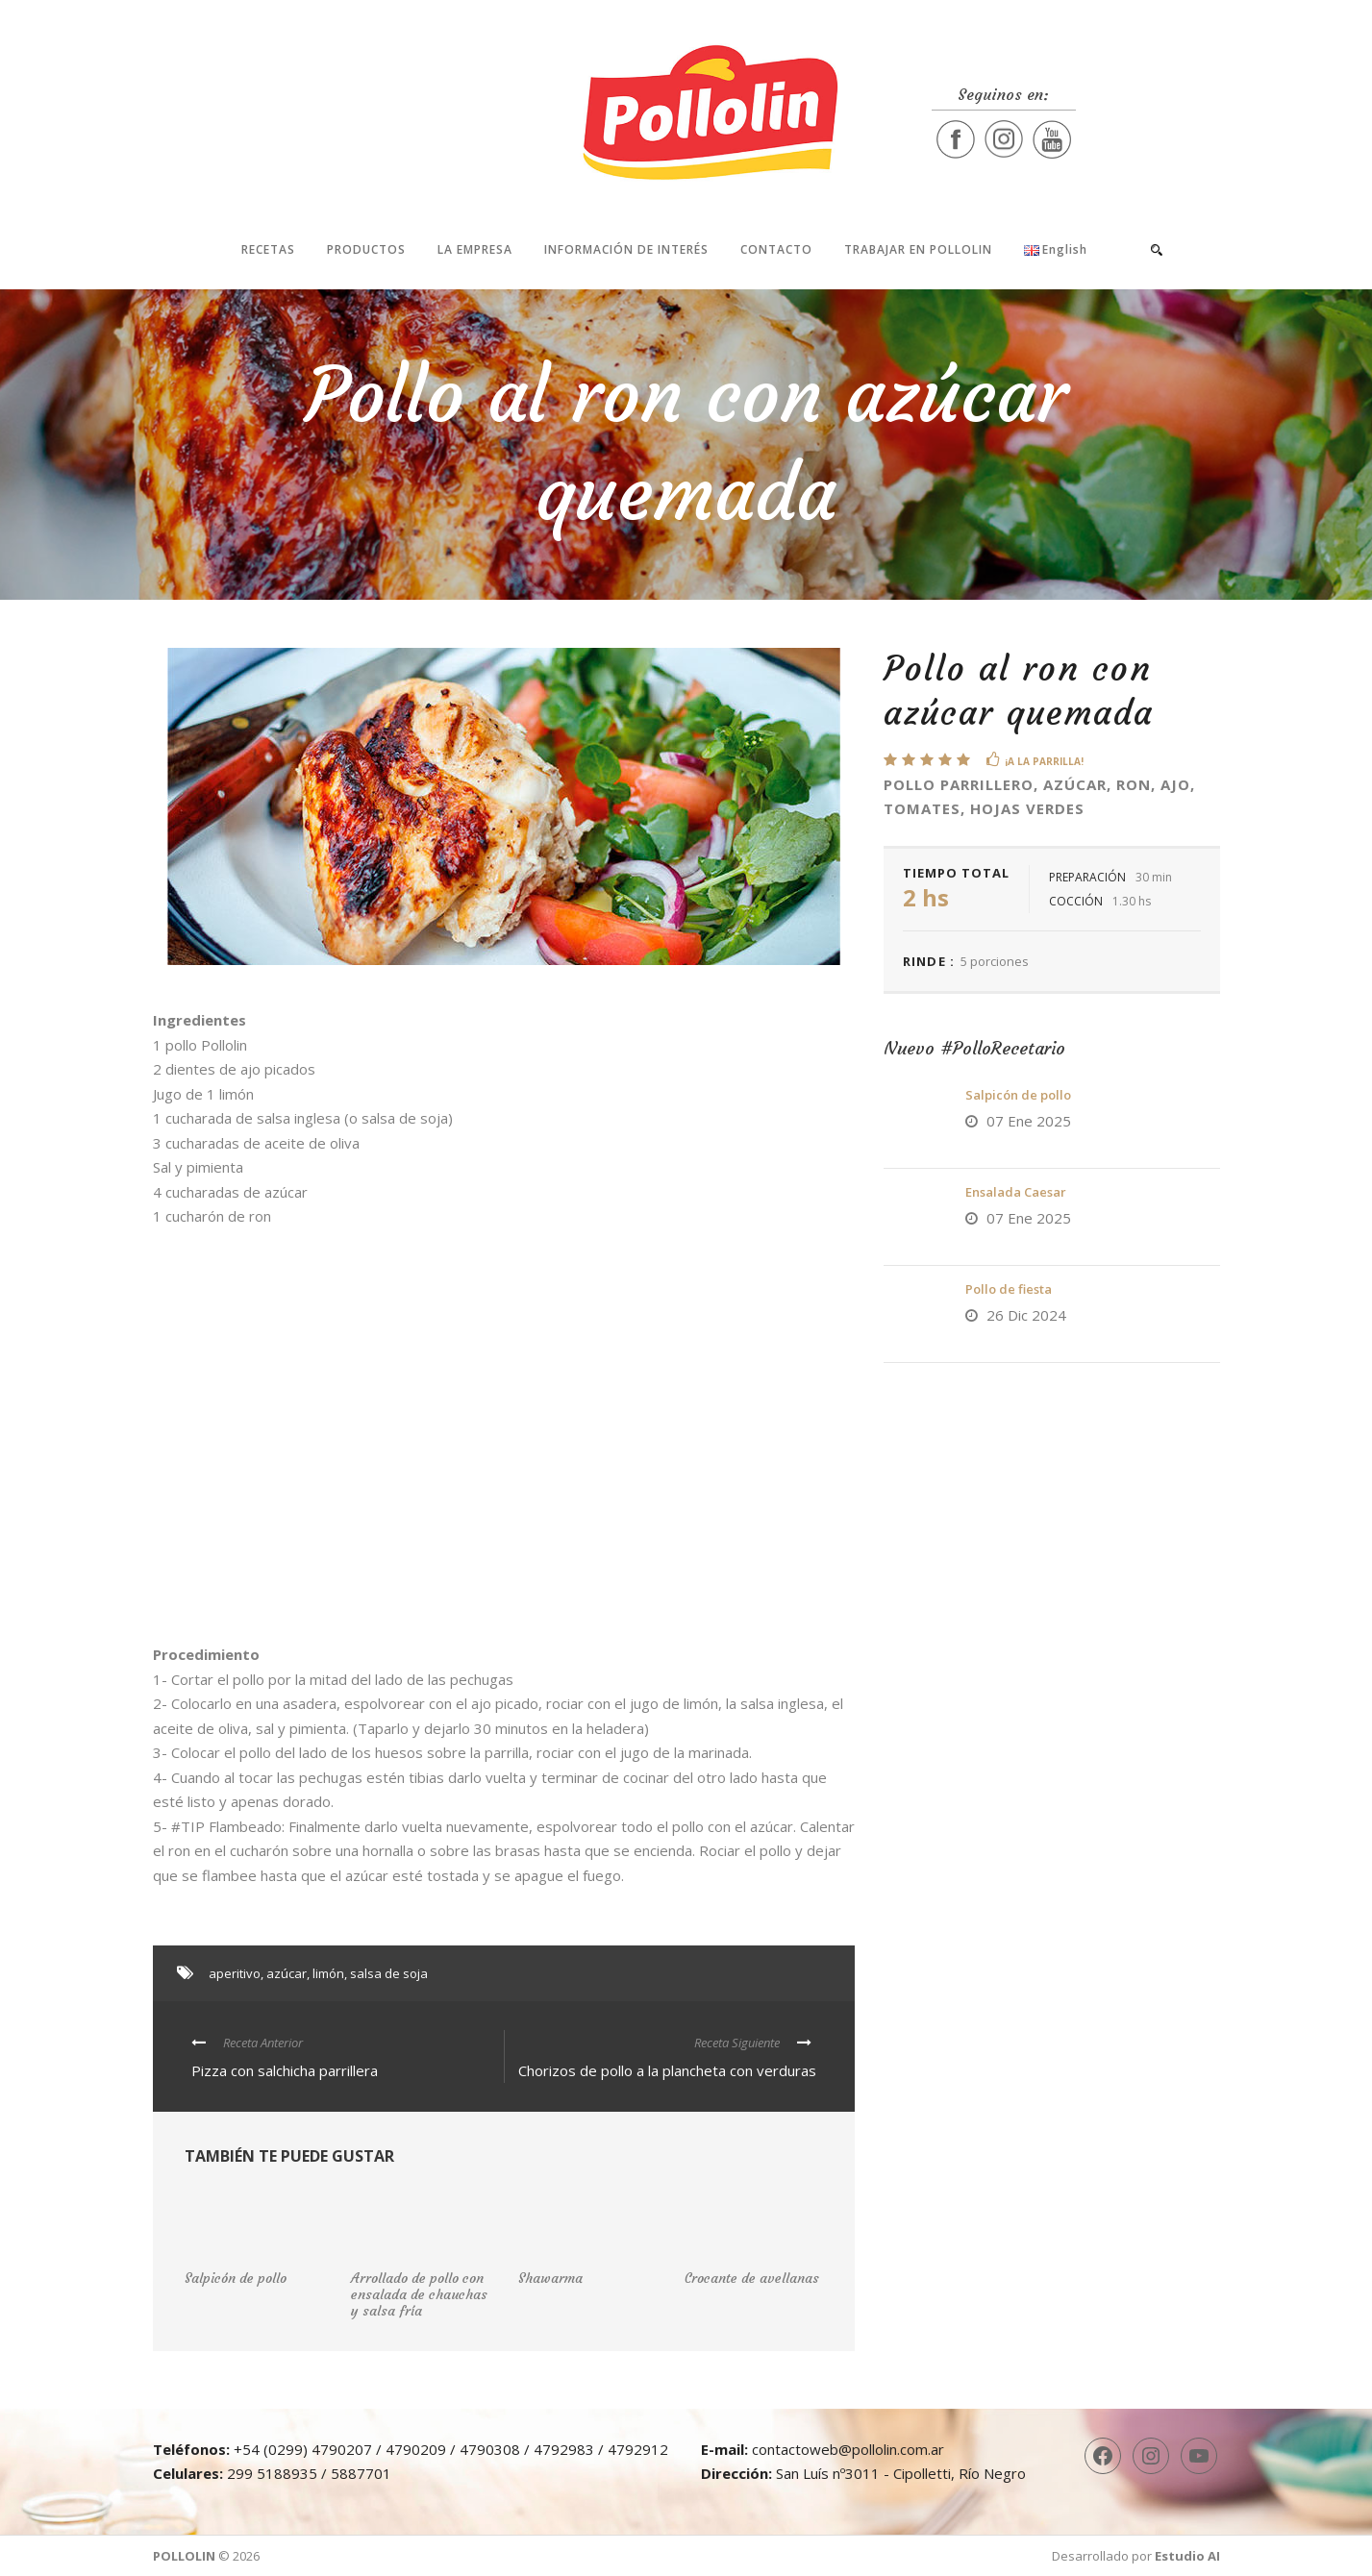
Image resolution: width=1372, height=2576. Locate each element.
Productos (366, 249)
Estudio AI (1187, 2555)
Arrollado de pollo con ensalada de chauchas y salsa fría (419, 2294)
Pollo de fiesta (1008, 1289)
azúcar (286, 1973)
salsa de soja (389, 1973)
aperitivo (235, 1973)
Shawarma (550, 2278)
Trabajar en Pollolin (918, 249)
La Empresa (474, 249)
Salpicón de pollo (1018, 1094)
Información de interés (626, 249)
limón (328, 1973)
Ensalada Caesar (1015, 1192)
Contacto (776, 249)
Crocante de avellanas (752, 2278)
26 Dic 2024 (1026, 1315)
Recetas (268, 249)
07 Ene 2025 (1028, 1120)
